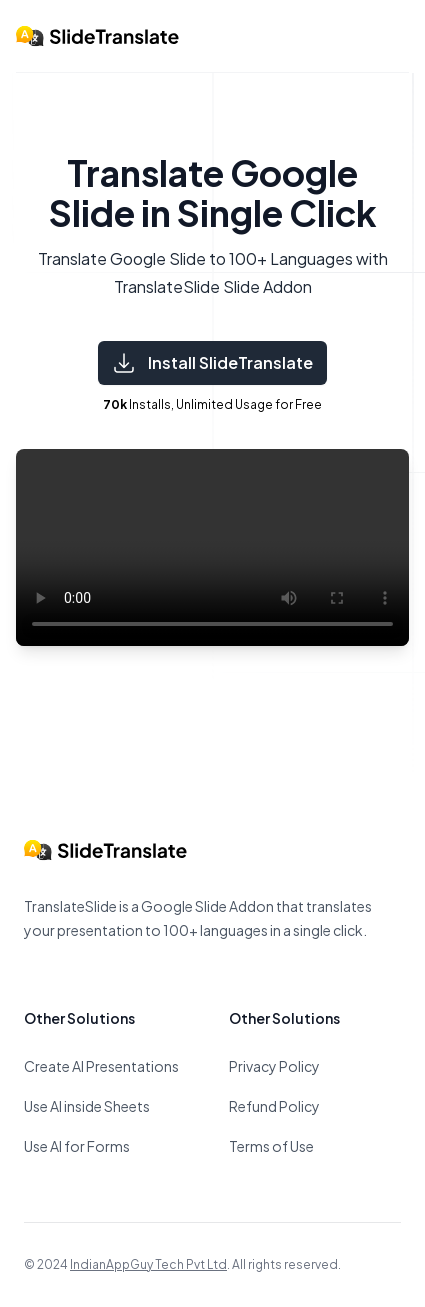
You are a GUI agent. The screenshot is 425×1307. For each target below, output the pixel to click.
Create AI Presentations (101, 1066)
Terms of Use (271, 1146)
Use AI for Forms (77, 1146)
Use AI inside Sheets (87, 1106)
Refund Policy (274, 1106)
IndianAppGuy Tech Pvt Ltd (148, 1264)
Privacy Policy (274, 1066)
